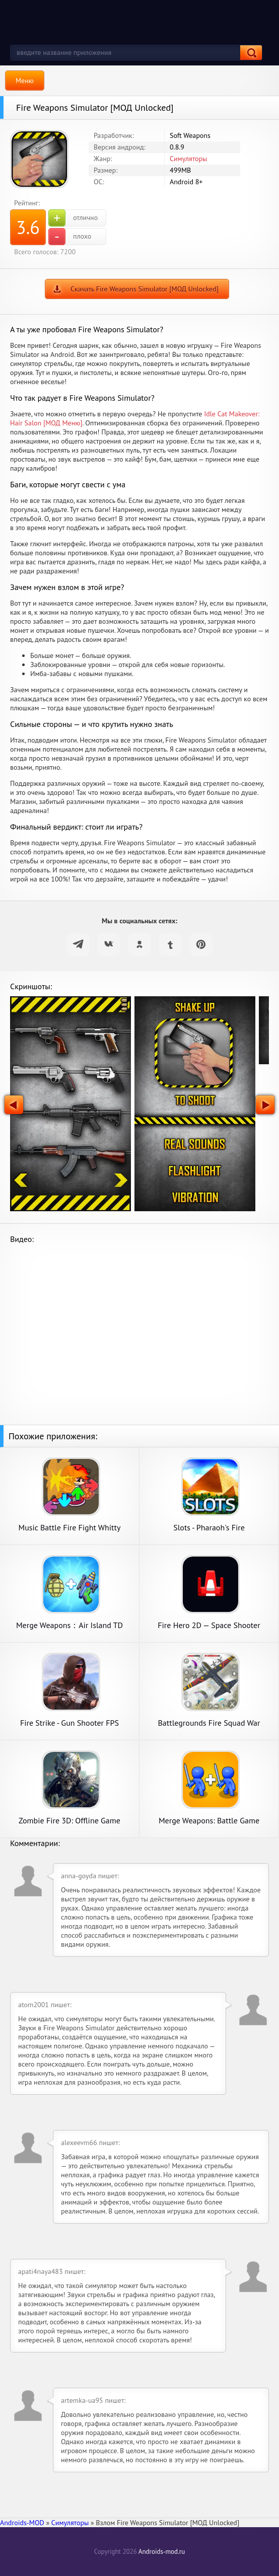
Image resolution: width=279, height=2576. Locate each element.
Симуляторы (188, 158)
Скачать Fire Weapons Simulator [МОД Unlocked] (145, 288)
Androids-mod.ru (161, 2551)
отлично (73, 218)
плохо (69, 236)
